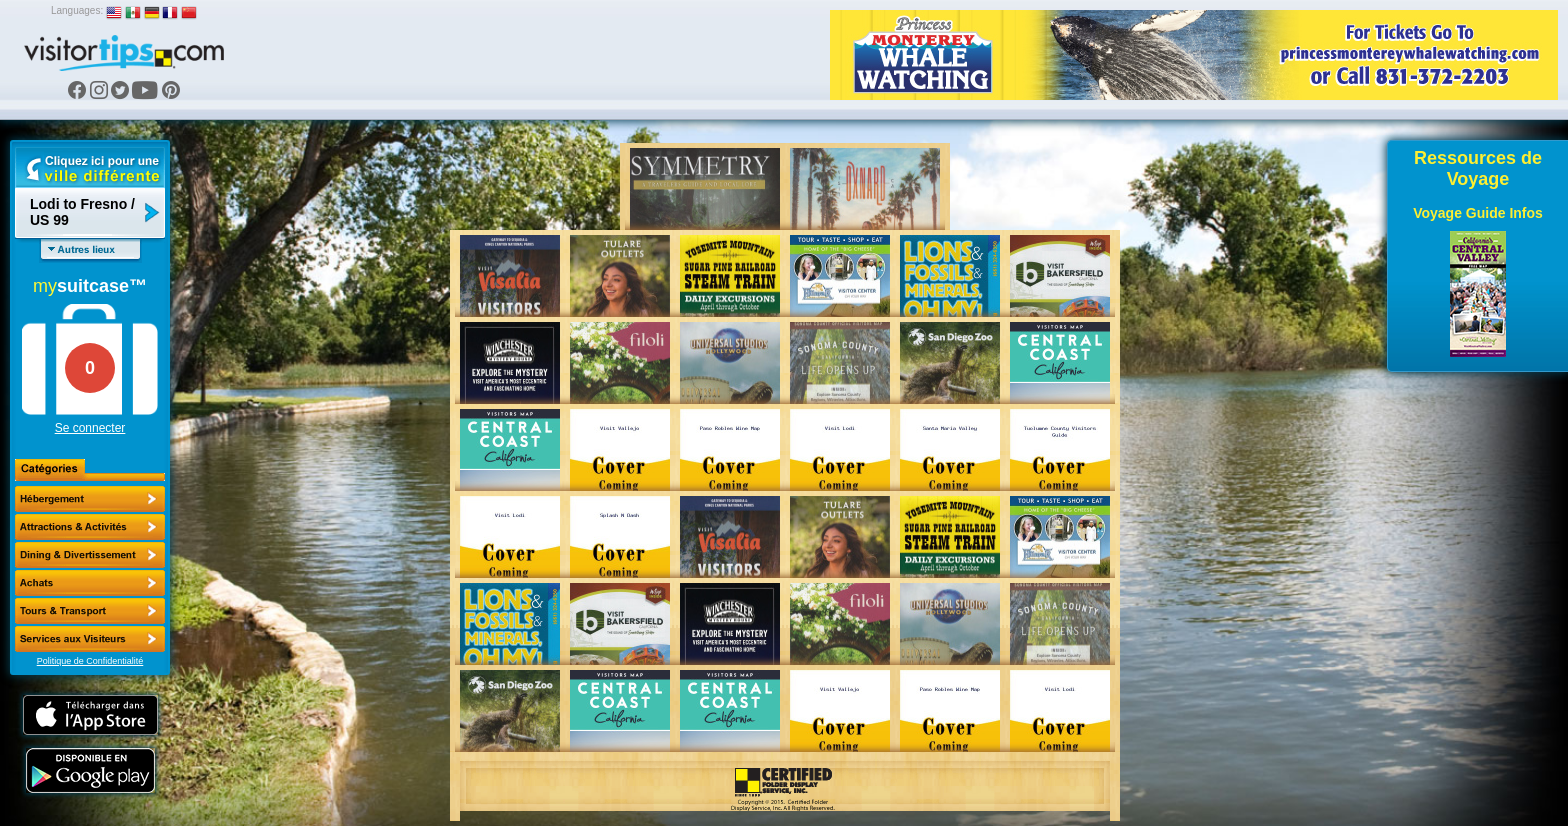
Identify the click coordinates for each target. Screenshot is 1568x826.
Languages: (77, 10)
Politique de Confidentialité (90, 661)
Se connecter (90, 428)
